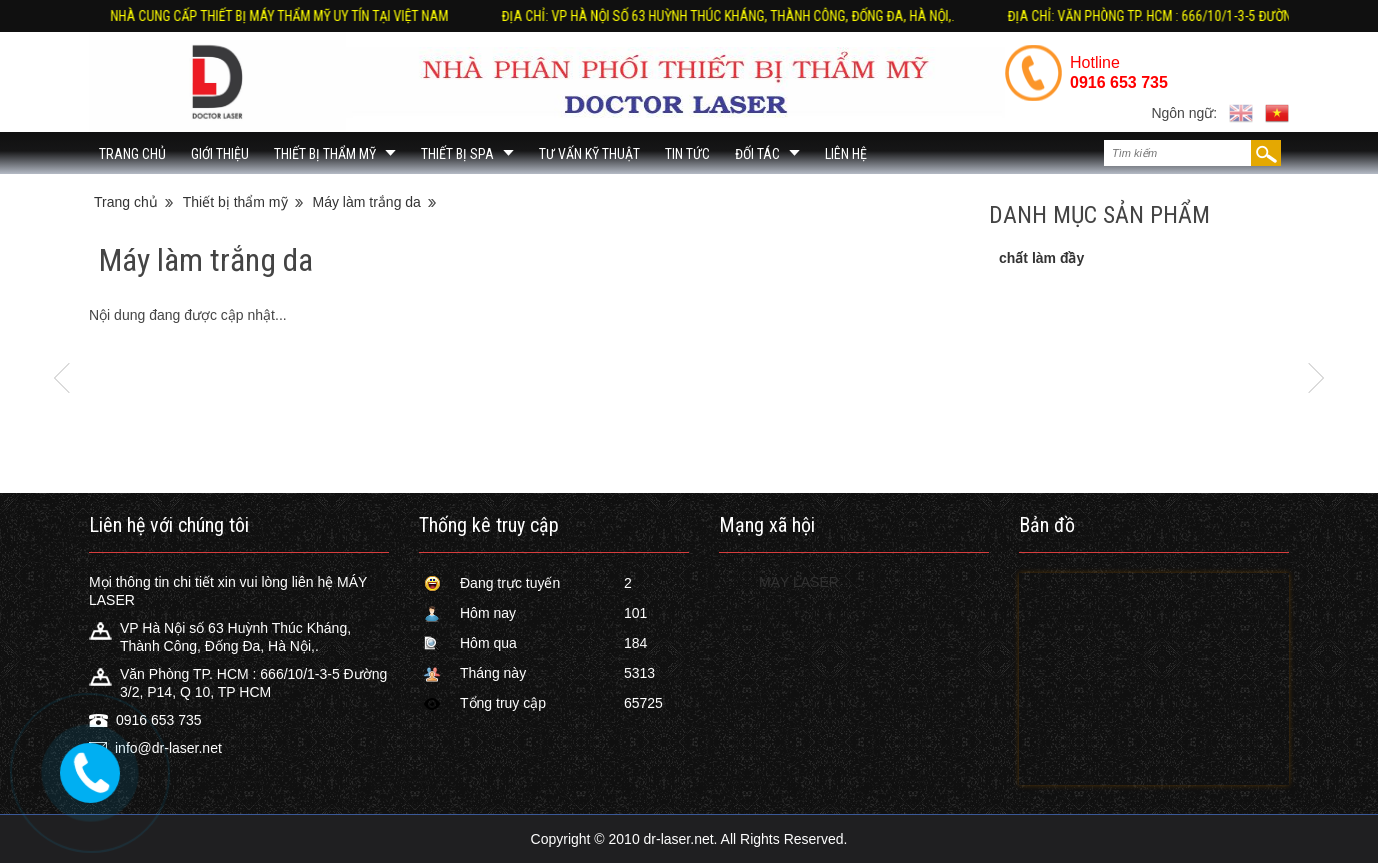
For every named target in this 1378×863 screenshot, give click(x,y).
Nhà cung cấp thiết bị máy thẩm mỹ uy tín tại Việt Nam (1033, 16)
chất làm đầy (1041, 258)
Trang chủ (132, 154)
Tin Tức (687, 154)
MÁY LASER (799, 582)
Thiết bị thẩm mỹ (325, 154)
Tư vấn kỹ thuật (589, 154)
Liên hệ (846, 154)
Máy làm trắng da (367, 202)
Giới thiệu (220, 154)
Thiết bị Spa (457, 154)
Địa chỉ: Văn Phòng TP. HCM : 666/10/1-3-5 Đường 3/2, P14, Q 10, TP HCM (599, 16)
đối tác (757, 154)
